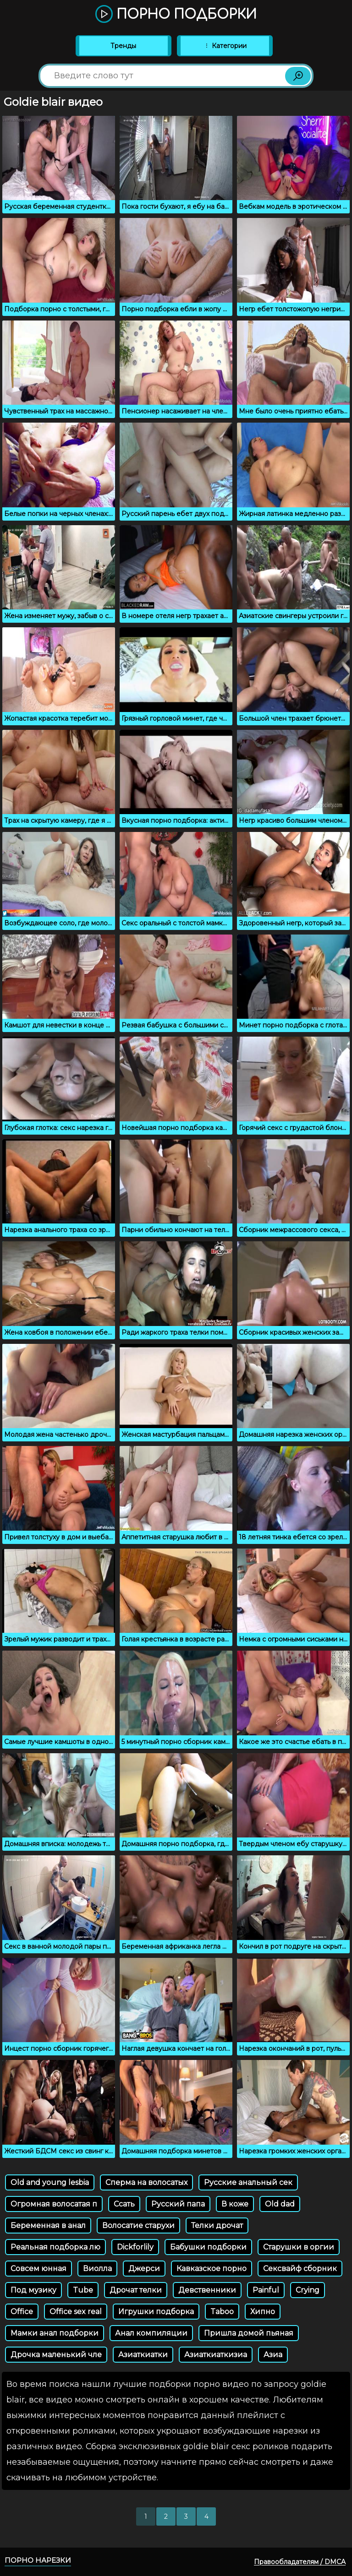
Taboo (222, 2311)
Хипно (262, 2311)
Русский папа (178, 2204)
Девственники (207, 2290)
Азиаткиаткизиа (215, 2354)
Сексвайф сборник (300, 2268)
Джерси (144, 2268)
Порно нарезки (38, 2560)
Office (22, 2311)
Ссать (124, 2204)
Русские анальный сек (248, 2182)
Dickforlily (135, 2247)
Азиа (273, 2354)
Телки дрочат (217, 2225)
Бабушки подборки (208, 2247)
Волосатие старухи (138, 2225)
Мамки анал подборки (55, 2333)
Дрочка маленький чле (56, 2354)
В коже (234, 2204)
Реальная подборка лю (55, 2247)
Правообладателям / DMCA (300, 2562)
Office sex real (76, 2311)
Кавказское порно (211, 2268)
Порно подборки (176, 14)
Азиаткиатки (143, 2354)
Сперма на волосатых (146, 2182)
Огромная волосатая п (54, 2204)
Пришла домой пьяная (248, 2333)
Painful (266, 2290)
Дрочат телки (136, 2290)
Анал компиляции (151, 2333)
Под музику (33, 2290)
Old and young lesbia (50, 2182)
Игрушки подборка (156, 2311)
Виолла (97, 2268)
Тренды (123, 46)
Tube (83, 2290)
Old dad (280, 2204)
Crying (307, 2290)
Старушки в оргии (298, 2247)
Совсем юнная (38, 2268)
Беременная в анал (48, 2225)
